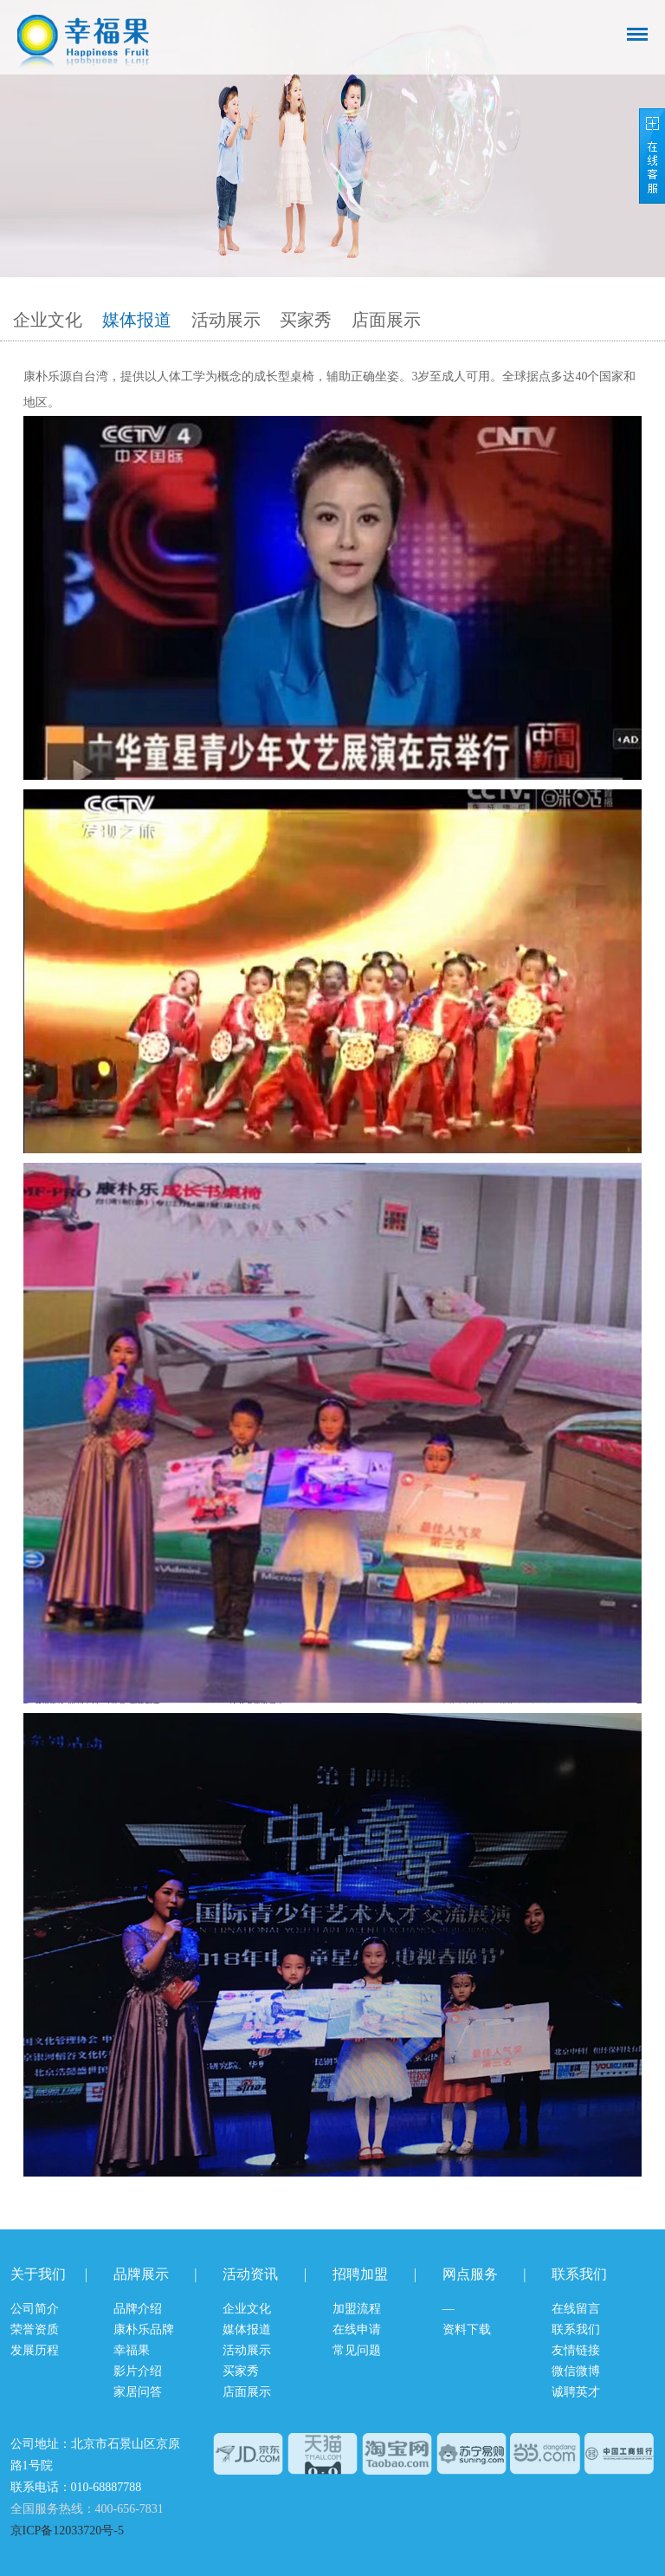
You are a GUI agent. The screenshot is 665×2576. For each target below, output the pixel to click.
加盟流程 (356, 2308)
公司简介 (34, 2308)
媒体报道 (136, 319)
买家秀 (306, 319)
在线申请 (356, 2329)
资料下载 (466, 2329)
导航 (637, 34)
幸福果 (131, 2350)
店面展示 (386, 319)
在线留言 (576, 2308)
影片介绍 (137, 2371)
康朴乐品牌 (143, 2329)
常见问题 (356, 2350)
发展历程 (34, 2350)
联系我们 (576, 2329)
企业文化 (47, 319)
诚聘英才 (576, 2391)
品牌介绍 (137, 2308)
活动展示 (226, 319)
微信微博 (576, 2371)
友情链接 (576, 2350)
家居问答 (137, 2391)
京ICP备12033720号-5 (67, 2530)
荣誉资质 (34, 2329)
